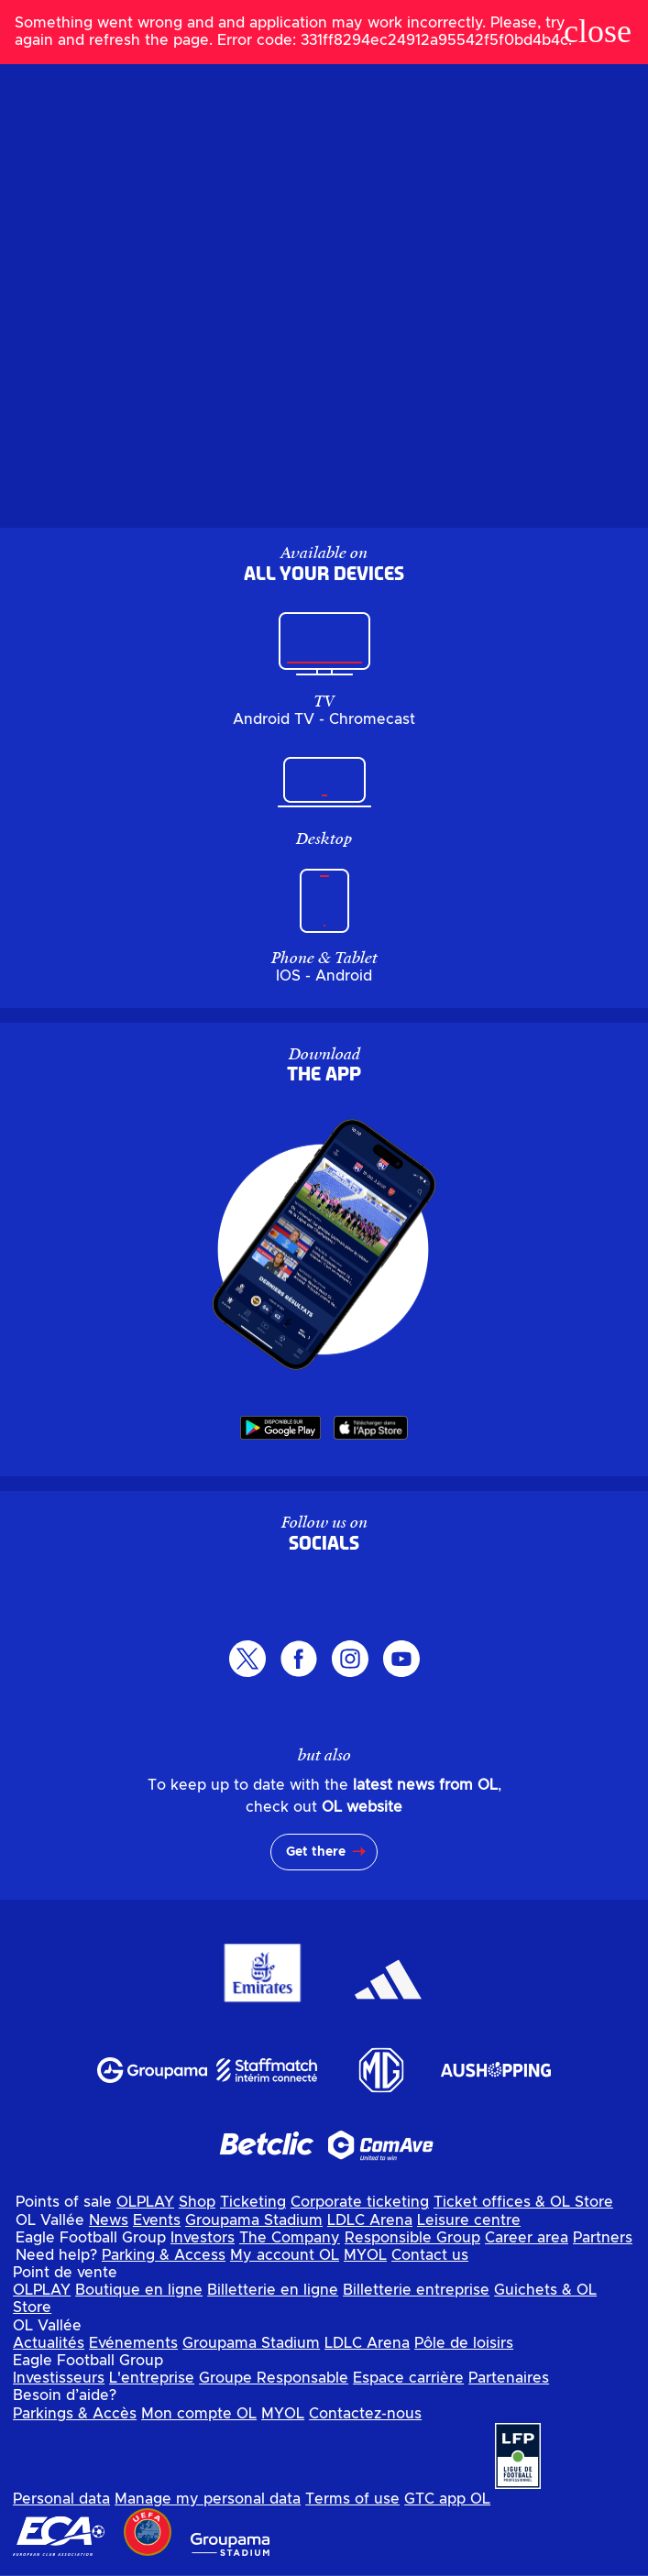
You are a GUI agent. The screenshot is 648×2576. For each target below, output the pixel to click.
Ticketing (253, 2202)
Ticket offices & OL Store (523, 2202)
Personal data (61, 2499)
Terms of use (352, 2499)
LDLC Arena (369, 2220)
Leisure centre (469, 2220)
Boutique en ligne (139, 2290)
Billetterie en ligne (272, 2290)
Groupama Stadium (254, 2220)
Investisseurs (58, 2378)
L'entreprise (151, 2378)
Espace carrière (408, 2378)
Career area (526, 2238)
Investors (202, 2238)
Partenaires (508, 2378)
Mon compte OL (199, 2413)
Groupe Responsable (273, 2378)
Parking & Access (163, 2255)
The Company (289, 2238)
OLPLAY (145, 2202)
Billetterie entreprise (416, 2290)
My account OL (284, 2255)
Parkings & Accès (75, 2413)
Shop (197, 2202)
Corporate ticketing (360, 2202)
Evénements (133, 2343)
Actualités (48, 2343)
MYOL (365, 2255)
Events (157, 2220)
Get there (316, 1852)
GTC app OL (447, 2499)
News (108, 2220)
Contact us (429, 2255)
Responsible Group (412, 2238)
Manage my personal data (208, 2499)
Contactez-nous (365, 2413)
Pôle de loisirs (463, 2343)
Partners (602, 2238)
